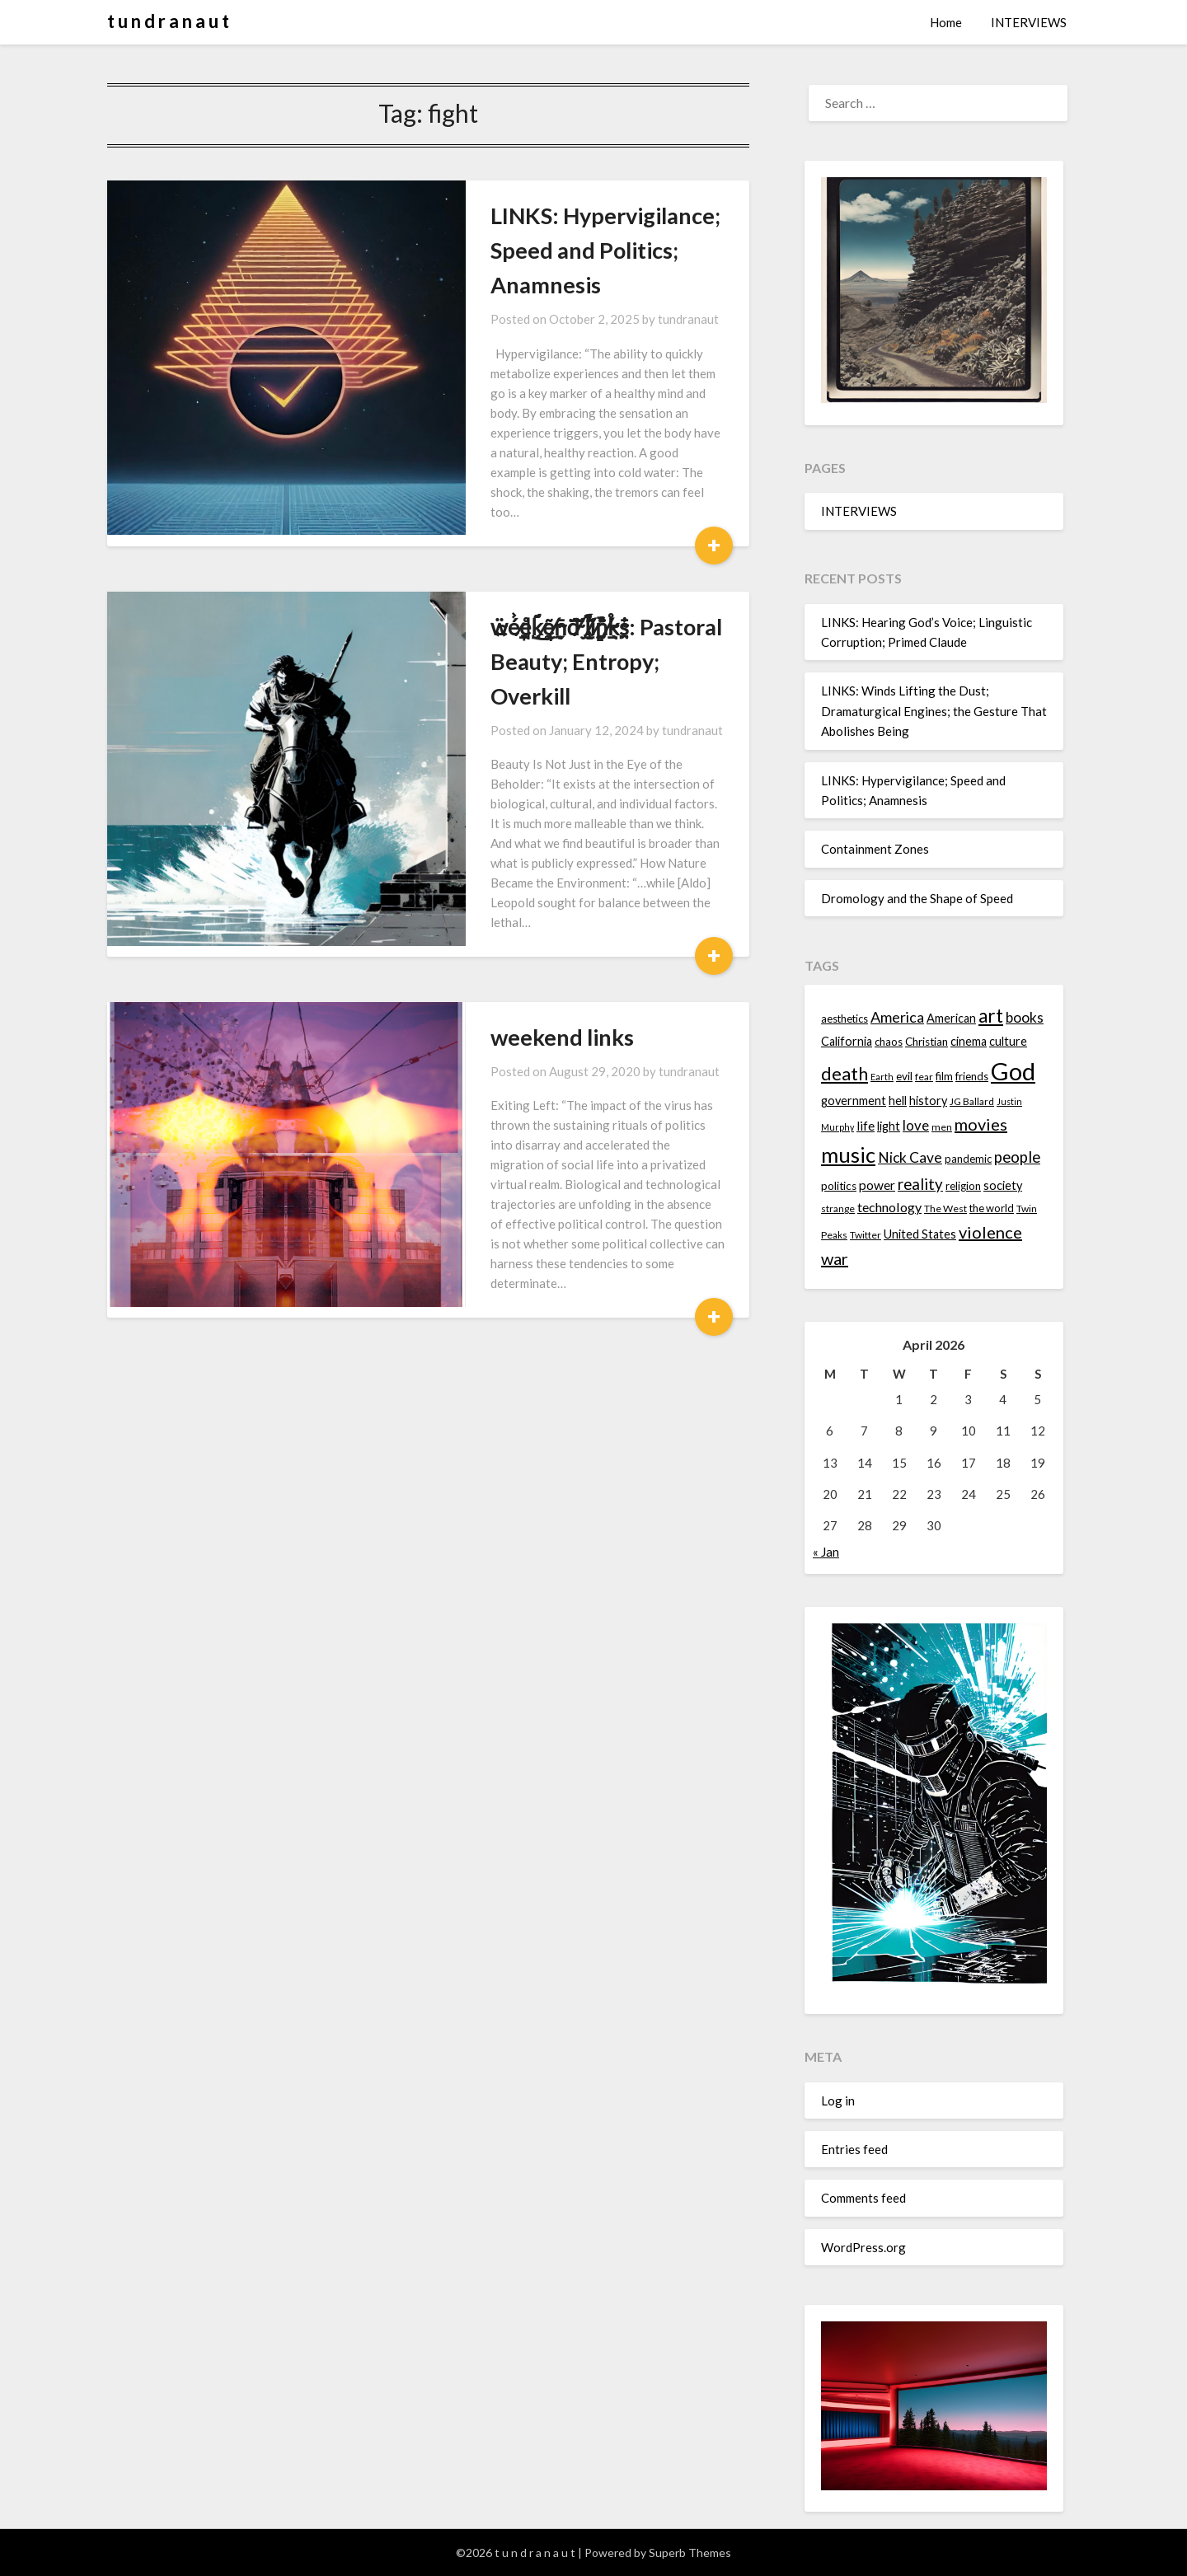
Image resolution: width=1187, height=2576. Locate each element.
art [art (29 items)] (990, 1016)
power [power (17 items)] (877, 1185)
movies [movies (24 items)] (981, 1124)
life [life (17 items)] (865, 1125)
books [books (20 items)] (1025, 1017)
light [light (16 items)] (888, 1126)
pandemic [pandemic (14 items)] (968, 1158)
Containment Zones (875, 848)
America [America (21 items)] (897, 1017)
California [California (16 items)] (846, 1041)
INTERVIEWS (1029, 22)
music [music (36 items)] (848, 1154)
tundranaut (586, 284)
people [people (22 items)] (1017, 1157)
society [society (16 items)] (1002, 1185)
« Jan (826, 1551)
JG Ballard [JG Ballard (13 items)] (972, 1101)
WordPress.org (863, 2247)
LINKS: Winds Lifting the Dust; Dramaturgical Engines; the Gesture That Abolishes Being (934, 710)
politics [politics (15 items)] (838, 1185)
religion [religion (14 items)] (963, 1185)
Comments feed (863, 2197)
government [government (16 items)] (853, 1101)
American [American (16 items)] (951, 1018)
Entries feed (854, 2149)
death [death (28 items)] (844, 1073)
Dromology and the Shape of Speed (917, 898)
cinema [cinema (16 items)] (968, 1041)
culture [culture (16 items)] (1008, 1041)
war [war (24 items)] (834, 1258)
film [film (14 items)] (944, 1076)
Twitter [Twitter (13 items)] (865, 1235)
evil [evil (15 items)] (904, 1076)
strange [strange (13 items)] (838, 1208)
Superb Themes (690, 2553)
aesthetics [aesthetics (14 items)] (844, 1018)
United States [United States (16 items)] (920, 1234)
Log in (838, 2100)
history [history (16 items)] (928, 1101)
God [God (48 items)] (1013, 1070)
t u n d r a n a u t (168, 21)
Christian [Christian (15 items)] (926, 1041)
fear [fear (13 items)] (924, 1076)
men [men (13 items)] (941, 1127)
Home (946, 22)
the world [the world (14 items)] (991, 1208)
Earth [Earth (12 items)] (882, 1076)
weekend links (461, 849)
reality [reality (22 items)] (920, 1184)
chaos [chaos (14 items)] (889, 1041)
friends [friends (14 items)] (971, 1076)
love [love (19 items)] (916, 1125)
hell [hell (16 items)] (898, 1101)
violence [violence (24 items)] (990, 1232)
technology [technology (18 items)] (889, 1207)
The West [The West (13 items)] (945, 1208)
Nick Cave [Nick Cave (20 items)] (910, 1157)
